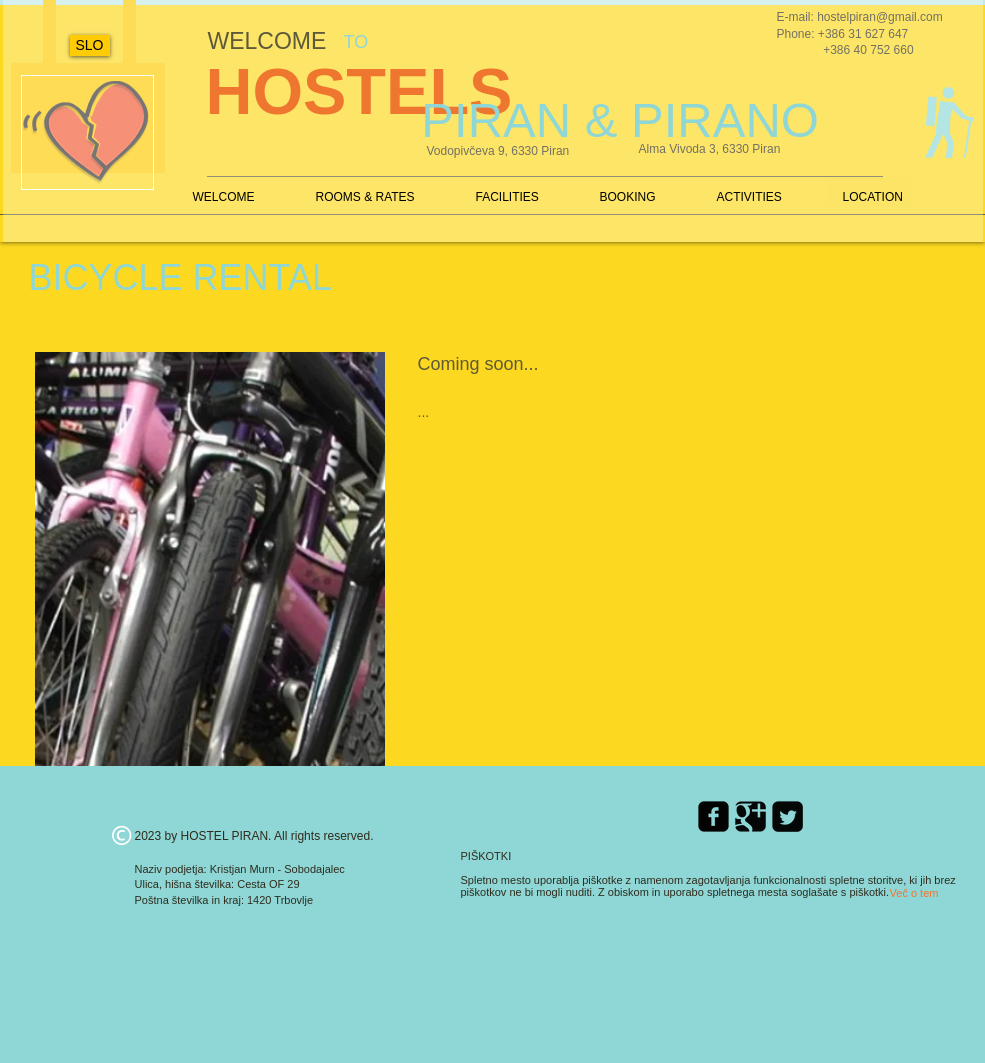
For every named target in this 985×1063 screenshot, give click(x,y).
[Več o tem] (914, 893)
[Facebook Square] (713, 816)
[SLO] (90, 45)
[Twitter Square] (787, 816)
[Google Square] (750, 816)
